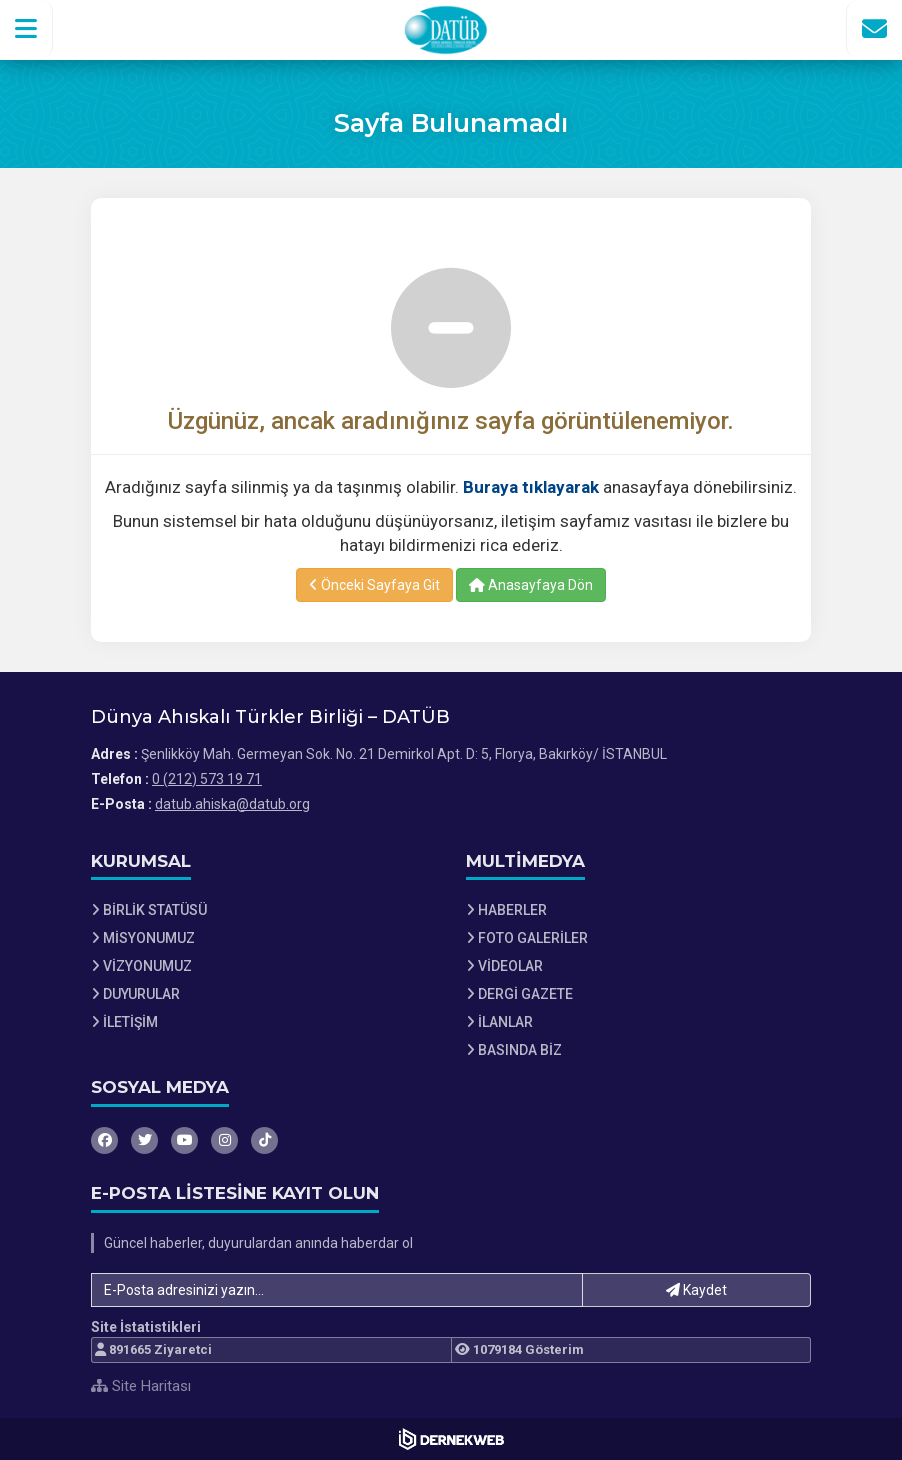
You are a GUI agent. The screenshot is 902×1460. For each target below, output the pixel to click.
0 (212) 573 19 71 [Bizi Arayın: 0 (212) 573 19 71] (207, 779)
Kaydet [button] (696, 1290)
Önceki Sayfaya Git (374, 585)
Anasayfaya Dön (531, 585)
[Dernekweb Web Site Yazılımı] (451, 1439)
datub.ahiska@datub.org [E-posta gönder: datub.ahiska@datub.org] (232, 804)
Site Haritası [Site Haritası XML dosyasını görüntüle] (141, 1386)
